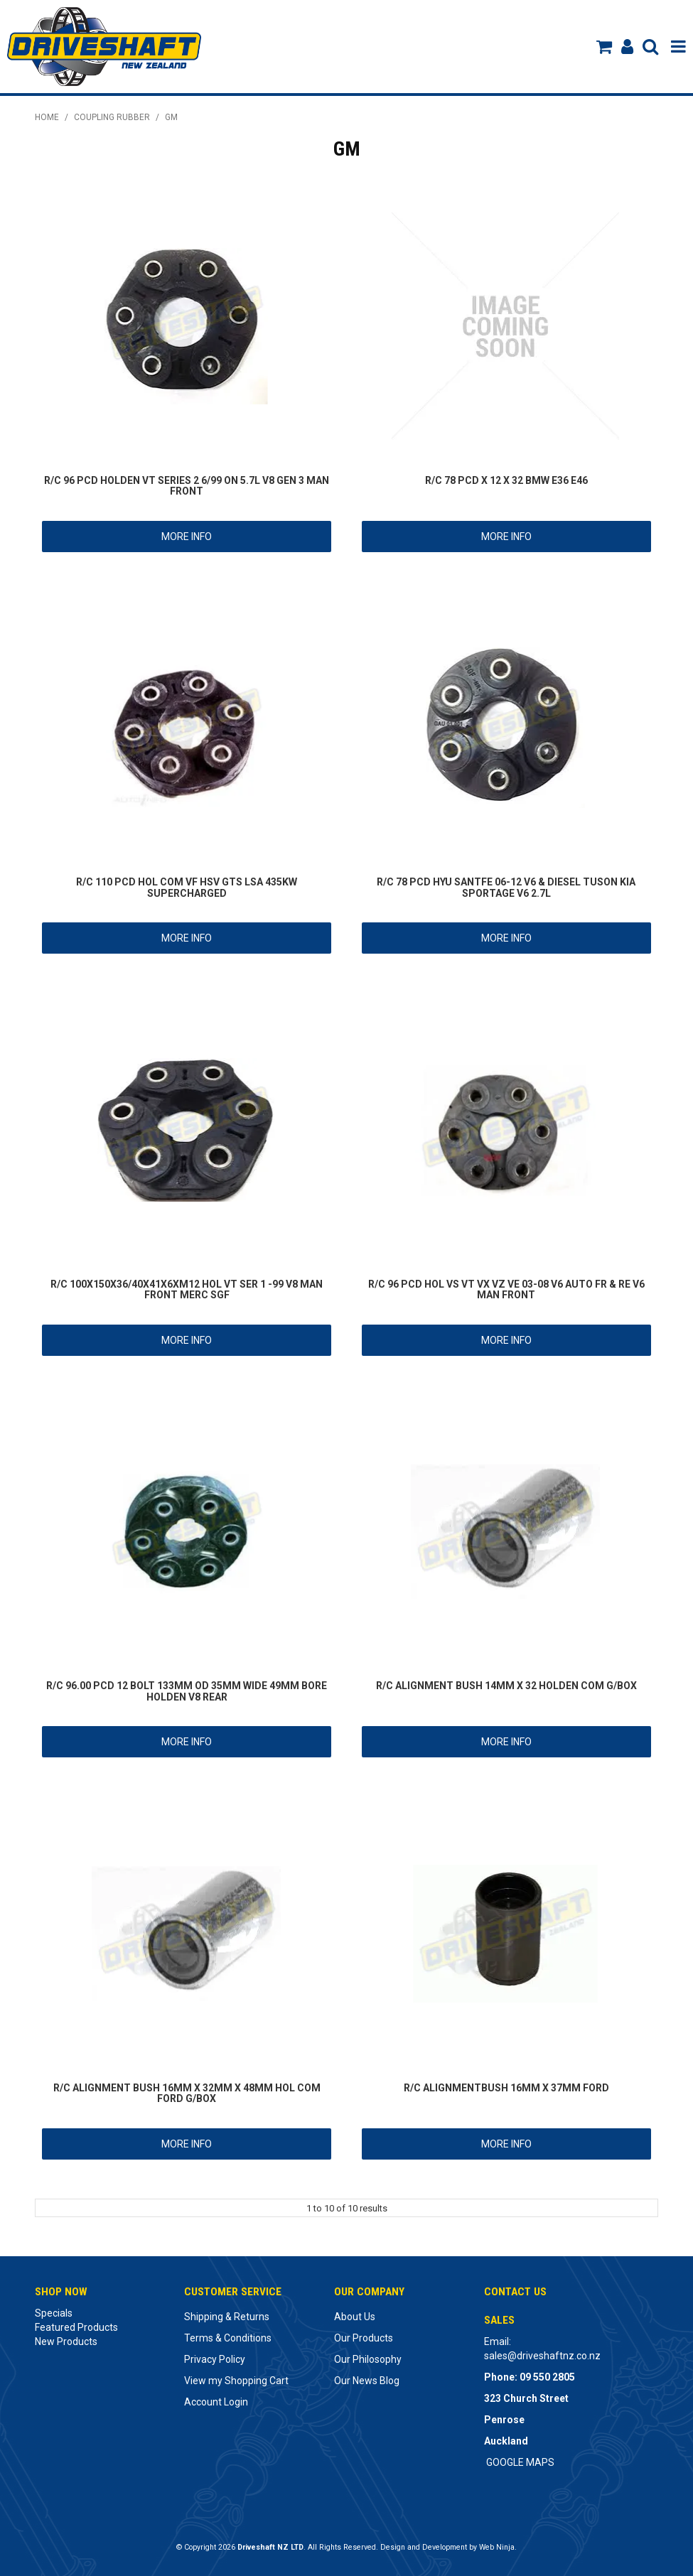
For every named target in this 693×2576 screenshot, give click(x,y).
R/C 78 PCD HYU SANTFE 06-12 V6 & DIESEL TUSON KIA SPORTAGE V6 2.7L (506, 887)
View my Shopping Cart (236, 2380)
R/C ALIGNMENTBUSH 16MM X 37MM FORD (506, 2087)
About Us (354, 2316)
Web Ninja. (498, 2547)
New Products (66, 2341)
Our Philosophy (368, 2359)
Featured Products (76, 2327)
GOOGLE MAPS (520, 2462)
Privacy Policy (214, 2359)
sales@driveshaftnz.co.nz (542, 2355)
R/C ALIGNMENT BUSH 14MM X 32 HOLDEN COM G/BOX (506, 1685)
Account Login (216, 2402)
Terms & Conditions (228, 2338)
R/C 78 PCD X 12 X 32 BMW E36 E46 (506, 480)
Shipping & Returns (226, 2316)
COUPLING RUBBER (112, 117)
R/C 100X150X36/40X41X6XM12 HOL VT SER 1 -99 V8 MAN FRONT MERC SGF (186, 1289)
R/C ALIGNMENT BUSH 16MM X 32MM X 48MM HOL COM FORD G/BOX (187, 2093)
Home (47, 117)
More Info (186, 536)
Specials (53, 2313)
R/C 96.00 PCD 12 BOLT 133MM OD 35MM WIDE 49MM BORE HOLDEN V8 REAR (186, 1691)
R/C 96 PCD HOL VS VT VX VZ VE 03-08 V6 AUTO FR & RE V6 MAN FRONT (506, 1289)
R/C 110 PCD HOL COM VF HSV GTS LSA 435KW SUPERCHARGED (186, 887)
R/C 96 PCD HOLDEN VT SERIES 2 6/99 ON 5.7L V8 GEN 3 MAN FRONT (186, 486)
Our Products (363, 2338)
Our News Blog (366, 2380)
